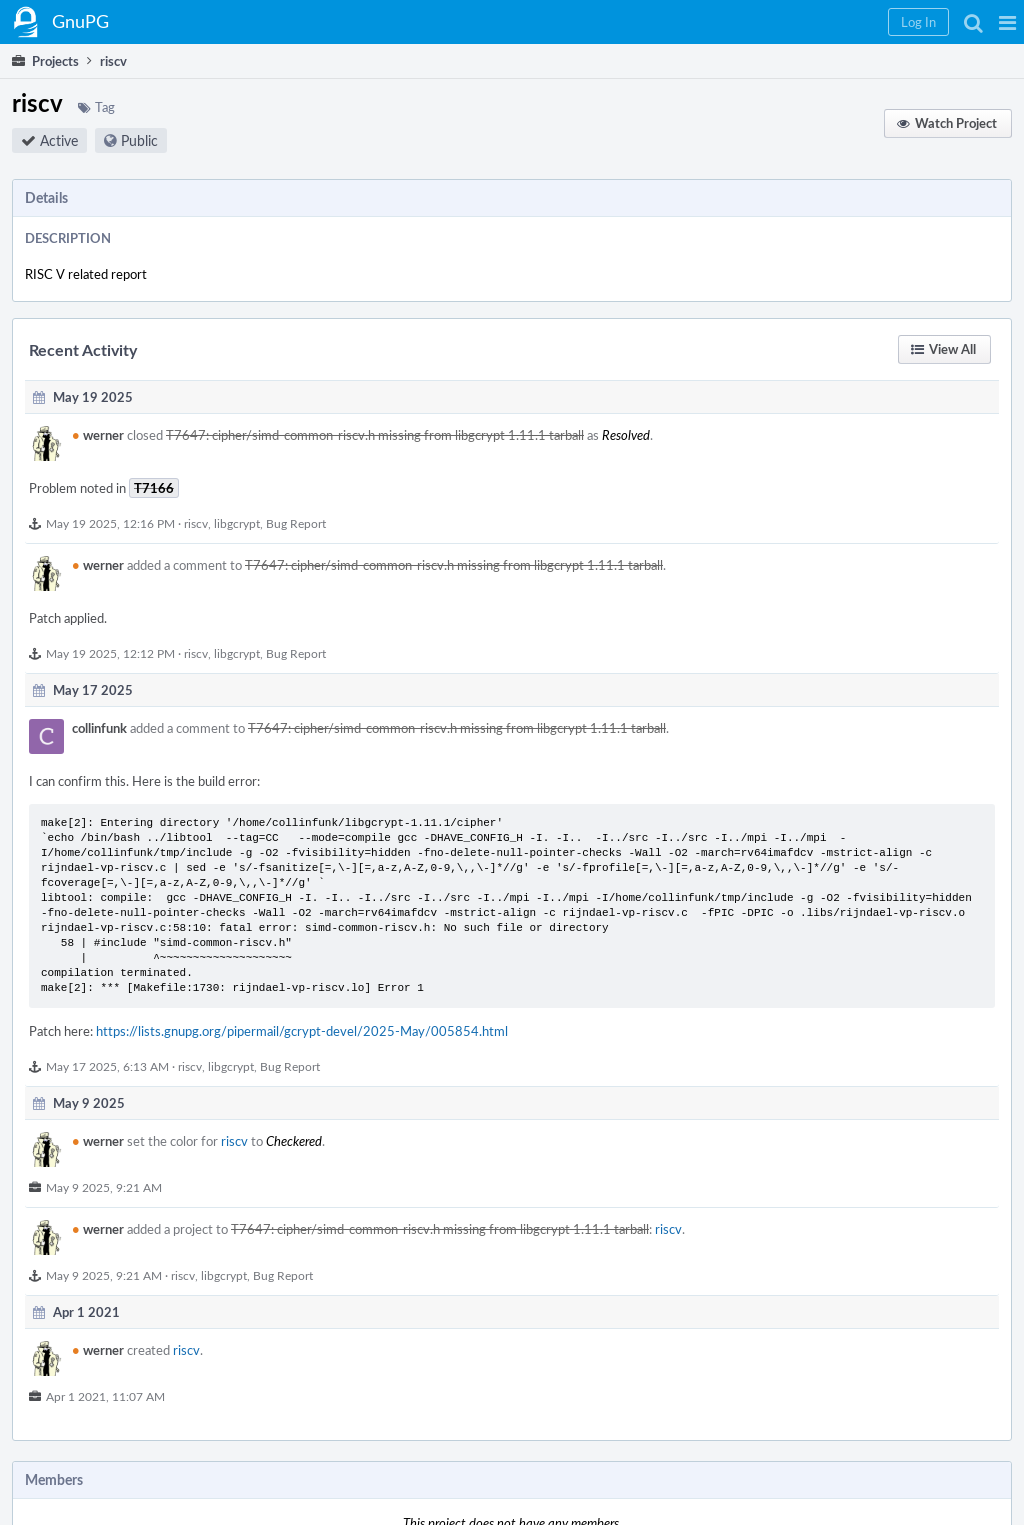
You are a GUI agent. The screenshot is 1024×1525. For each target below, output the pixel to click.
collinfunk (99, 728)
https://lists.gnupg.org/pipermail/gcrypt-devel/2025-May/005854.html (302, 1031)
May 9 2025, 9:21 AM (104, 1187)
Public (139, 140)
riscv (196, 523)
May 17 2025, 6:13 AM (107, 1066)
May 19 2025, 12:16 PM (110, 523)
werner (98, 435)
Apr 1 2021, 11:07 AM (105, 1396)
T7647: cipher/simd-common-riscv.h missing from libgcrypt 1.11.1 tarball (375, 435)
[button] (1007, 22)
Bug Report (296, 523)
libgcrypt (237, 523)
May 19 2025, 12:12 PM (110, 653)
